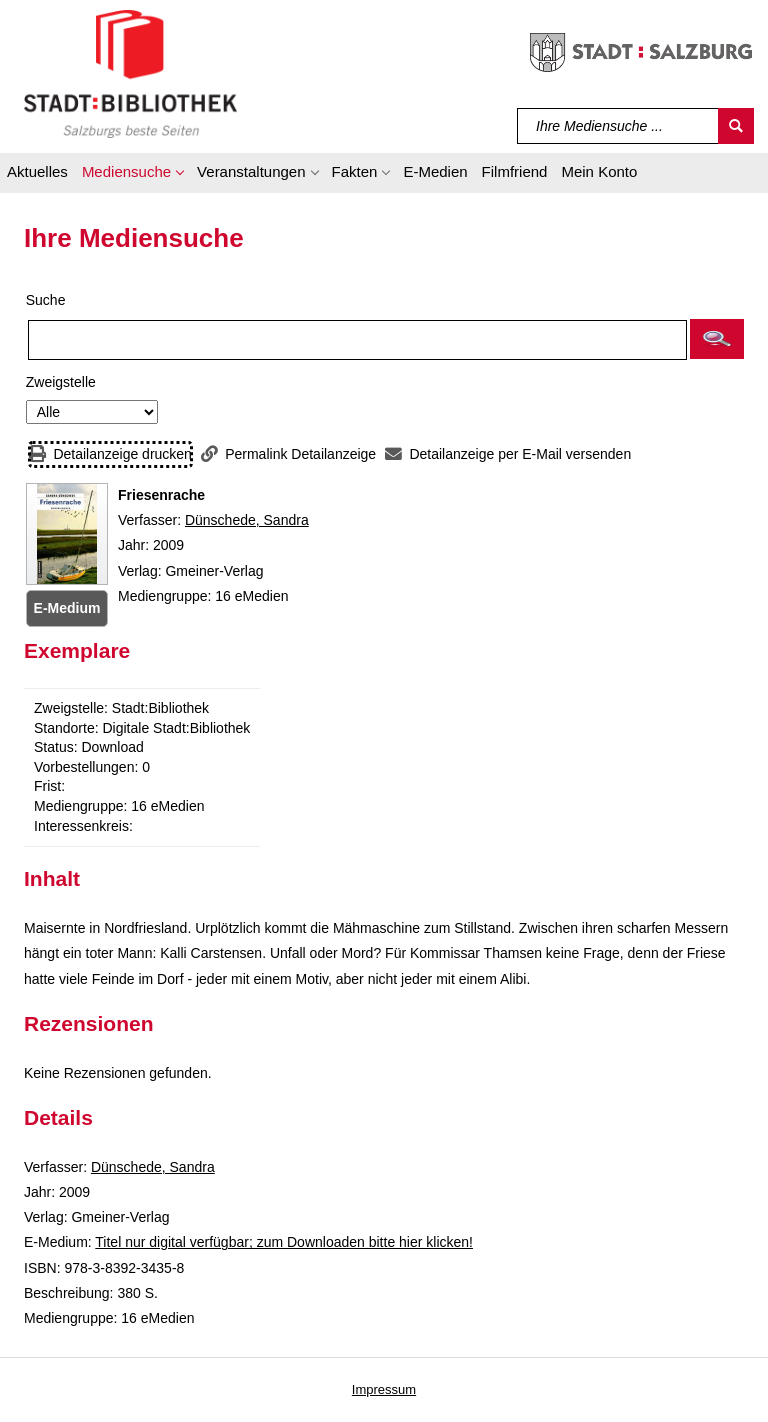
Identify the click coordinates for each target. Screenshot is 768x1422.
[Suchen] (736, 126)
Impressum (384, 1389)
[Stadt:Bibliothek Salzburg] (130, 73)
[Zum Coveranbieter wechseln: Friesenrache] (67, 534)
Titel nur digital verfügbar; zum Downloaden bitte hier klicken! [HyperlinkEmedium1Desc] (284, 1242)
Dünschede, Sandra (247, 520)
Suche (46, 300)
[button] (132, 175)
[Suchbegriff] (618, 126)
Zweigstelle (61, 382)
